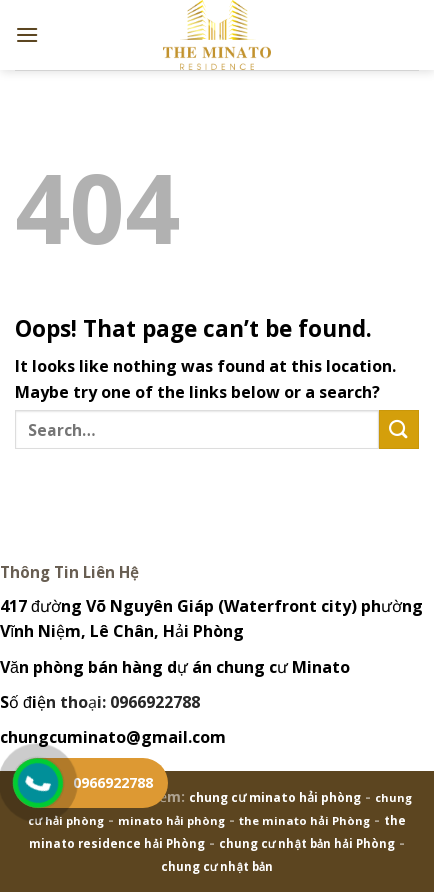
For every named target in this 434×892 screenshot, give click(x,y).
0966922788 (113, 782)
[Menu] (27, 34)
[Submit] (399, 429)
